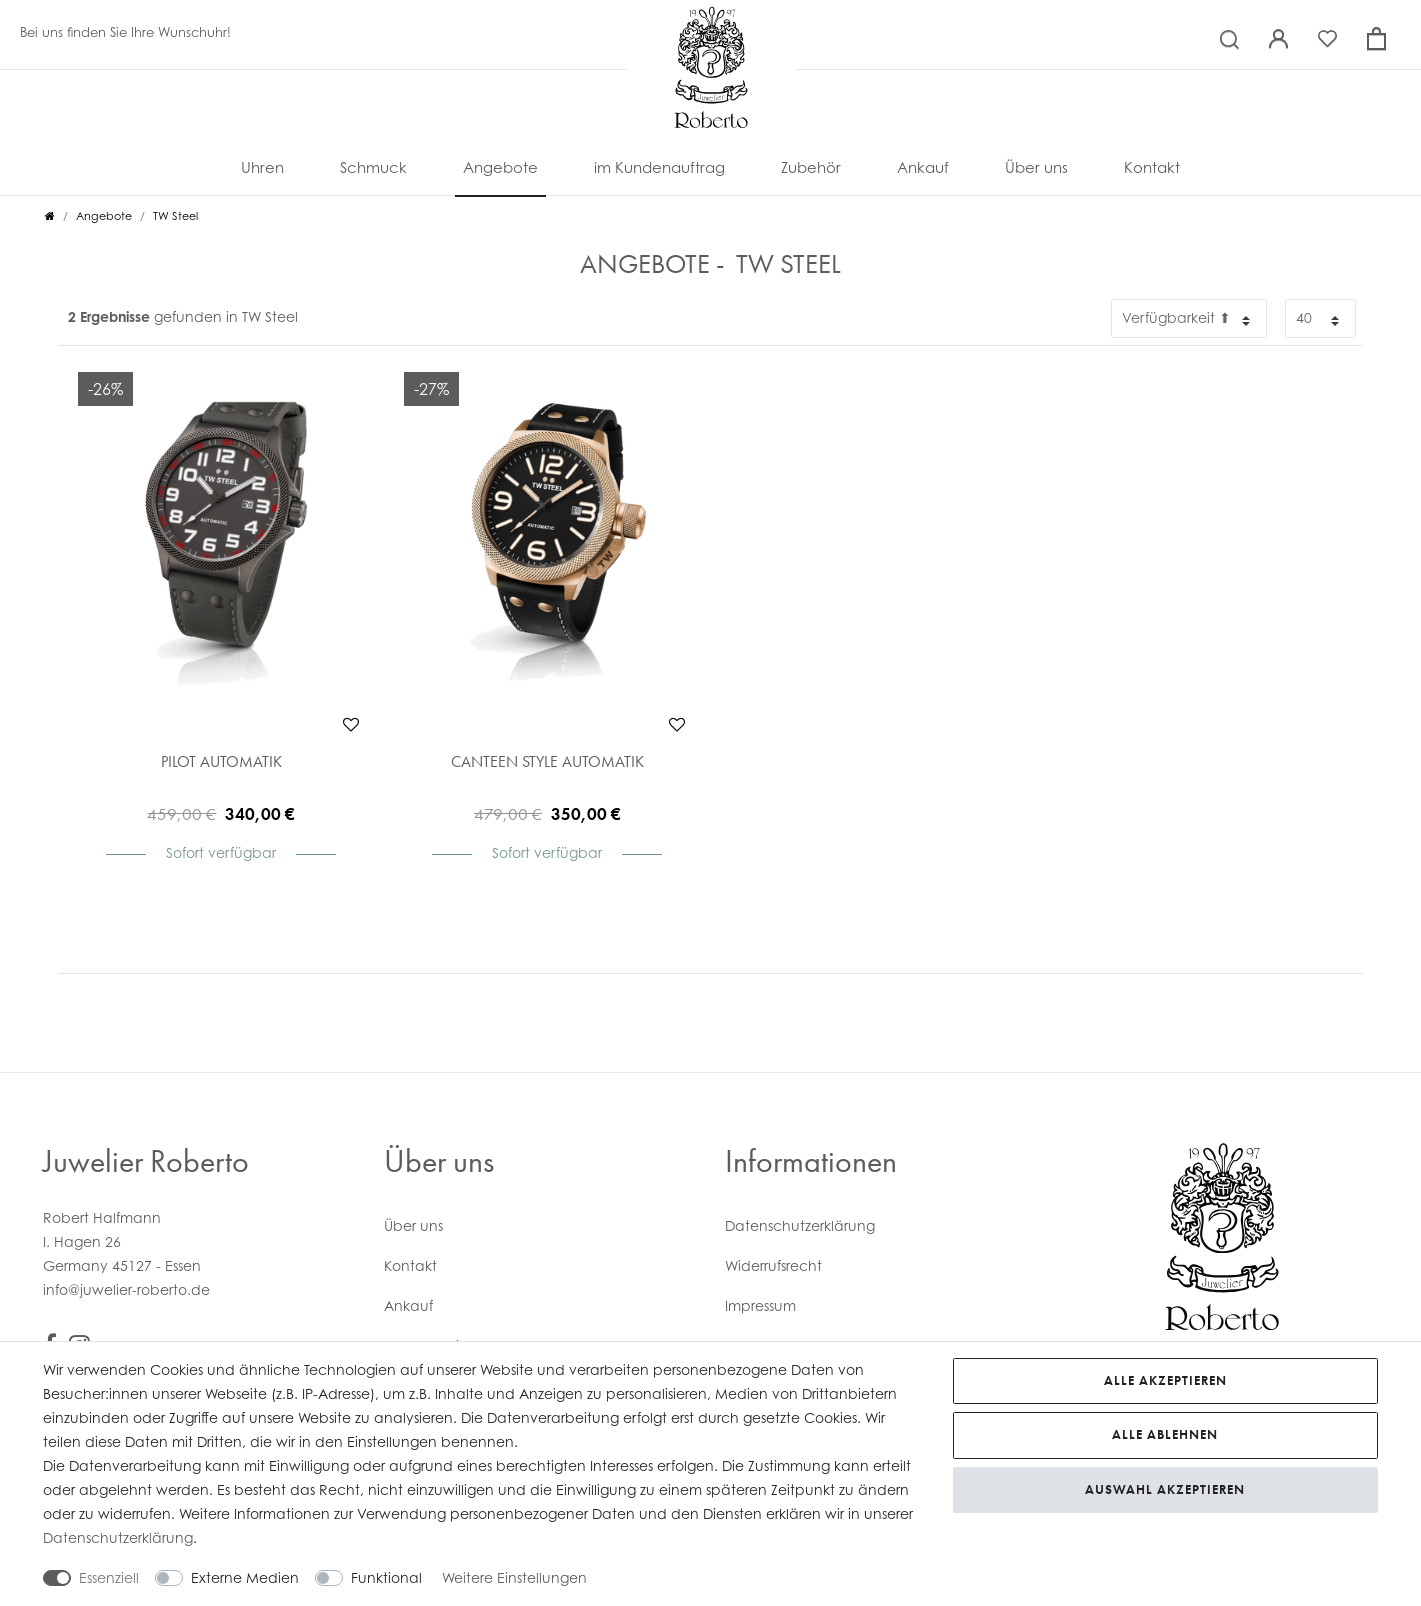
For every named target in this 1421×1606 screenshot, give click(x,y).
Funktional (386, 1577)
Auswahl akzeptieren (1165, 1489)
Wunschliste (351, 724)
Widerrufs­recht (773, 1265)
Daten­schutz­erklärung (800, 1225)
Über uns (1036, 167)
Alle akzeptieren (1165, 1380)
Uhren (262, 167)
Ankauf (923, 167)
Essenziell (109, 1577)
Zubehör (811, 167)
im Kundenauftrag (659, 167)
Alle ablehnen (1165, 1434)
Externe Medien (245, 1577)
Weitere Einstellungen (514, 1577)
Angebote (500, 167)
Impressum (760, 1305)
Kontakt (1152, 167)
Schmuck (373, 167)
